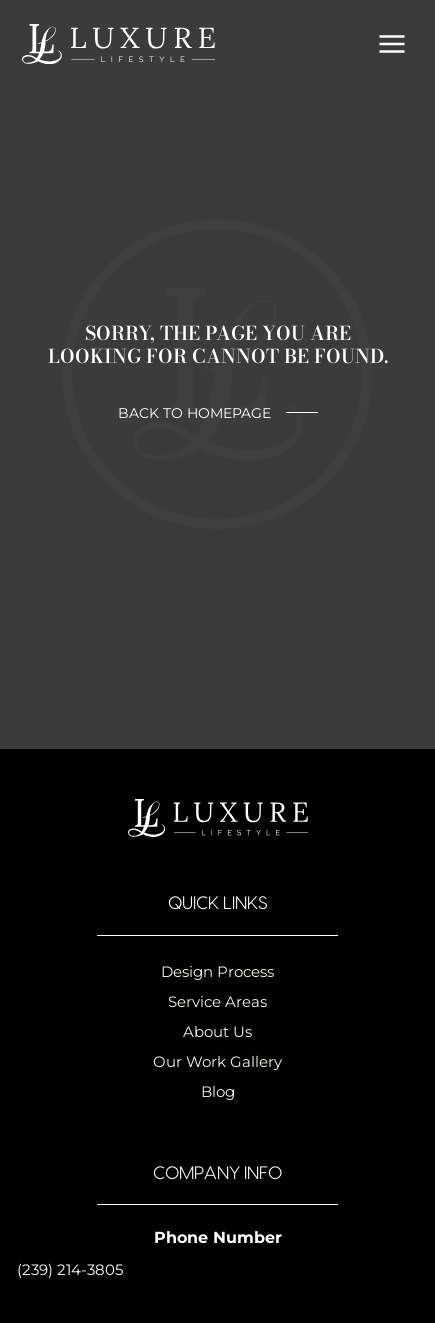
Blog (218, 1091)
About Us (217, 1031)
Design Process (217, 971)
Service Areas (217, 1001)
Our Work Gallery (217, 1061)
